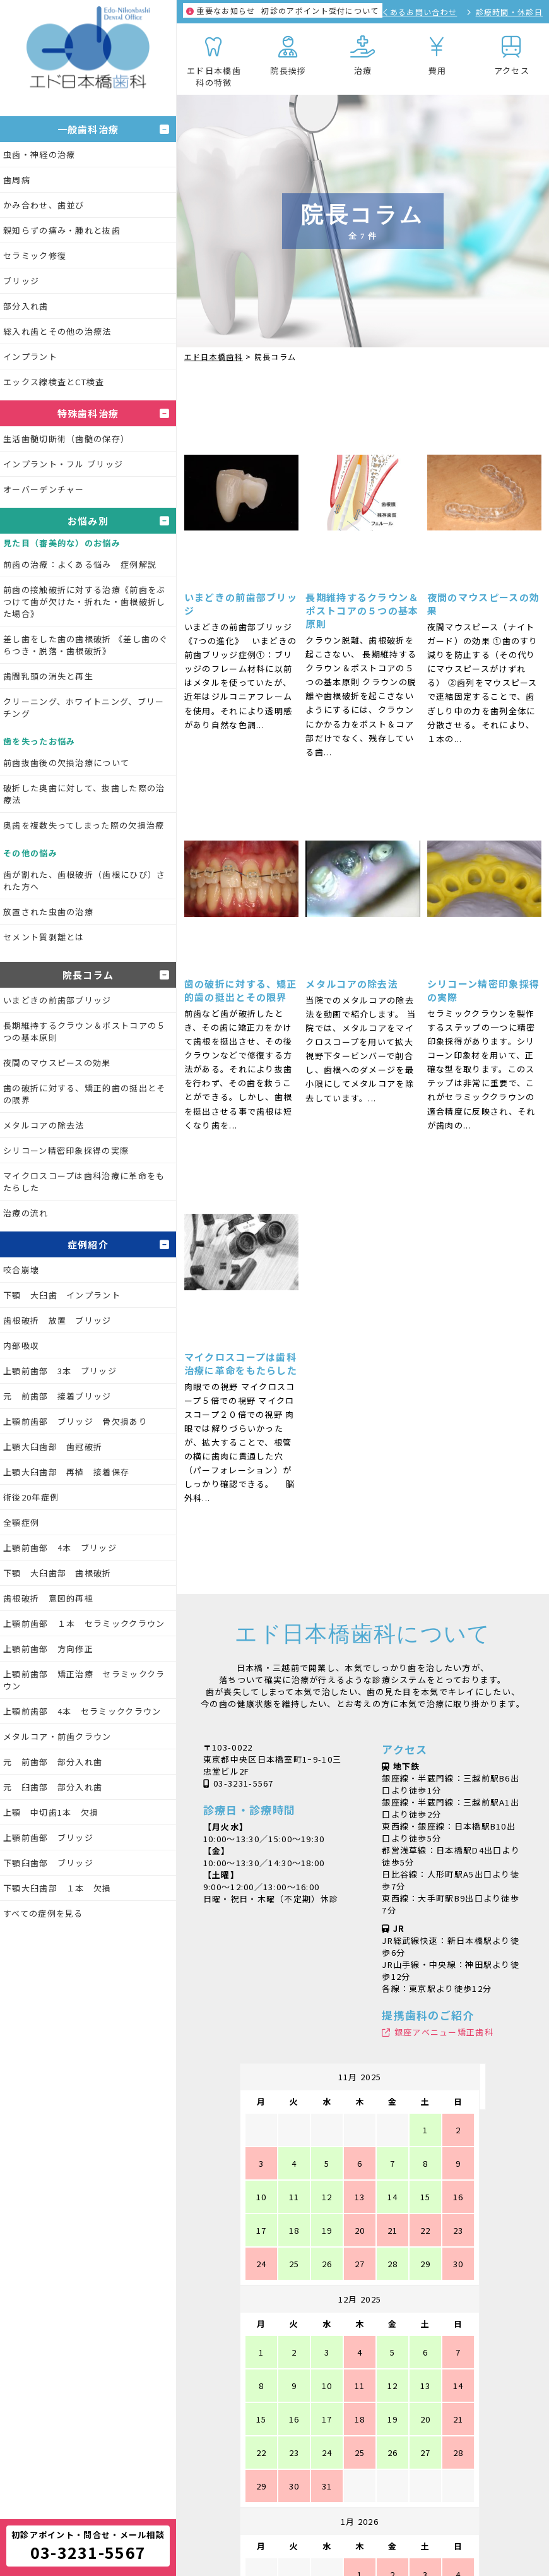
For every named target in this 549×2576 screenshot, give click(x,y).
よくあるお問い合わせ (415, 11)
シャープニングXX (265, 2500)
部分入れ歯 (26, 306)
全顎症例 (21, 1522)
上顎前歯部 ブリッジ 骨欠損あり (75, 1421)
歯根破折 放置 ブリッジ (57, 1320)
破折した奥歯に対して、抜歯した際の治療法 (84, 794)
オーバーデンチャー (44, 489)
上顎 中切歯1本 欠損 (50, 1812)
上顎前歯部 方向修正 (48, 1649)
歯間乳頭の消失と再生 (48, 676)
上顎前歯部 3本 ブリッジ (60, 1371)
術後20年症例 (31, 1497)
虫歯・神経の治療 (39, 154)
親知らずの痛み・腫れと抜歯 (62, 230)
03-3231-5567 (243, 1783)
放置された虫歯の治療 (48, 912)
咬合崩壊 (21, 1270)
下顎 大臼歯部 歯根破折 (57, 1573)
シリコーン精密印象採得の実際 (66, 1150)
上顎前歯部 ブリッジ (48, 1837)
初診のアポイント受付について (282, 10)
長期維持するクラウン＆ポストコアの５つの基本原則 (361, 610)
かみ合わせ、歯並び (44, 205)
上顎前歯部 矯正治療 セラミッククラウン (84, 1680)
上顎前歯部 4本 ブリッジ (60, 1548)
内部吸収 (21, 1345)
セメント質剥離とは (44, 937)
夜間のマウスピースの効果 (57, 1063)
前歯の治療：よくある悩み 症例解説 (79, 564)
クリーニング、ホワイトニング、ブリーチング (83, 707)
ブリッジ (21, 281)
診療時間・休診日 (509, 11)
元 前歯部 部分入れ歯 (52, 1762)
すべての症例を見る (43, 1913)
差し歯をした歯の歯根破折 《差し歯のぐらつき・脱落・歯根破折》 (85, 645)
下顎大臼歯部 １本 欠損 (57, 1888)
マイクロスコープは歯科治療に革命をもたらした (240, 1363)
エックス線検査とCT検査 (54, 382)
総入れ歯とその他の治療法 (57, 331)
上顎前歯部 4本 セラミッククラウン (82, 1711)
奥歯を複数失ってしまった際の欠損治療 (83, 825)
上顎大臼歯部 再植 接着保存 (66, 1472)
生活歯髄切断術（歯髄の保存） (66, 439)
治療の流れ (26, 1213)
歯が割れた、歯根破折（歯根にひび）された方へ (84, 880)
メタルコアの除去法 (351, 983)
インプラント (30, 356)
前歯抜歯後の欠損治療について (66, 763)
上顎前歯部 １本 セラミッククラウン (84, 1623)
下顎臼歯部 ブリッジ (48, 1863)
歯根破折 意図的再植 (48, 1598)
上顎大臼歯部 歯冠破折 (52, 1447)
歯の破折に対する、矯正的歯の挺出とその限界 (240, 990)
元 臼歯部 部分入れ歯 (52, 1787)
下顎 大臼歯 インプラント (62, 1295)
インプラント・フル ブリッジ (63, 464)
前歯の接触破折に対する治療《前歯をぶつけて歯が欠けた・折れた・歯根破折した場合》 (84, 602)
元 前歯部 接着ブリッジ (57, 1396)
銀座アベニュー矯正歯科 (443, 2032)
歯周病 (16, 180)
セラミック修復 (34, 255)
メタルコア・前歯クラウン (57, 1736)
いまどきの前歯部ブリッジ (57, 1000)
